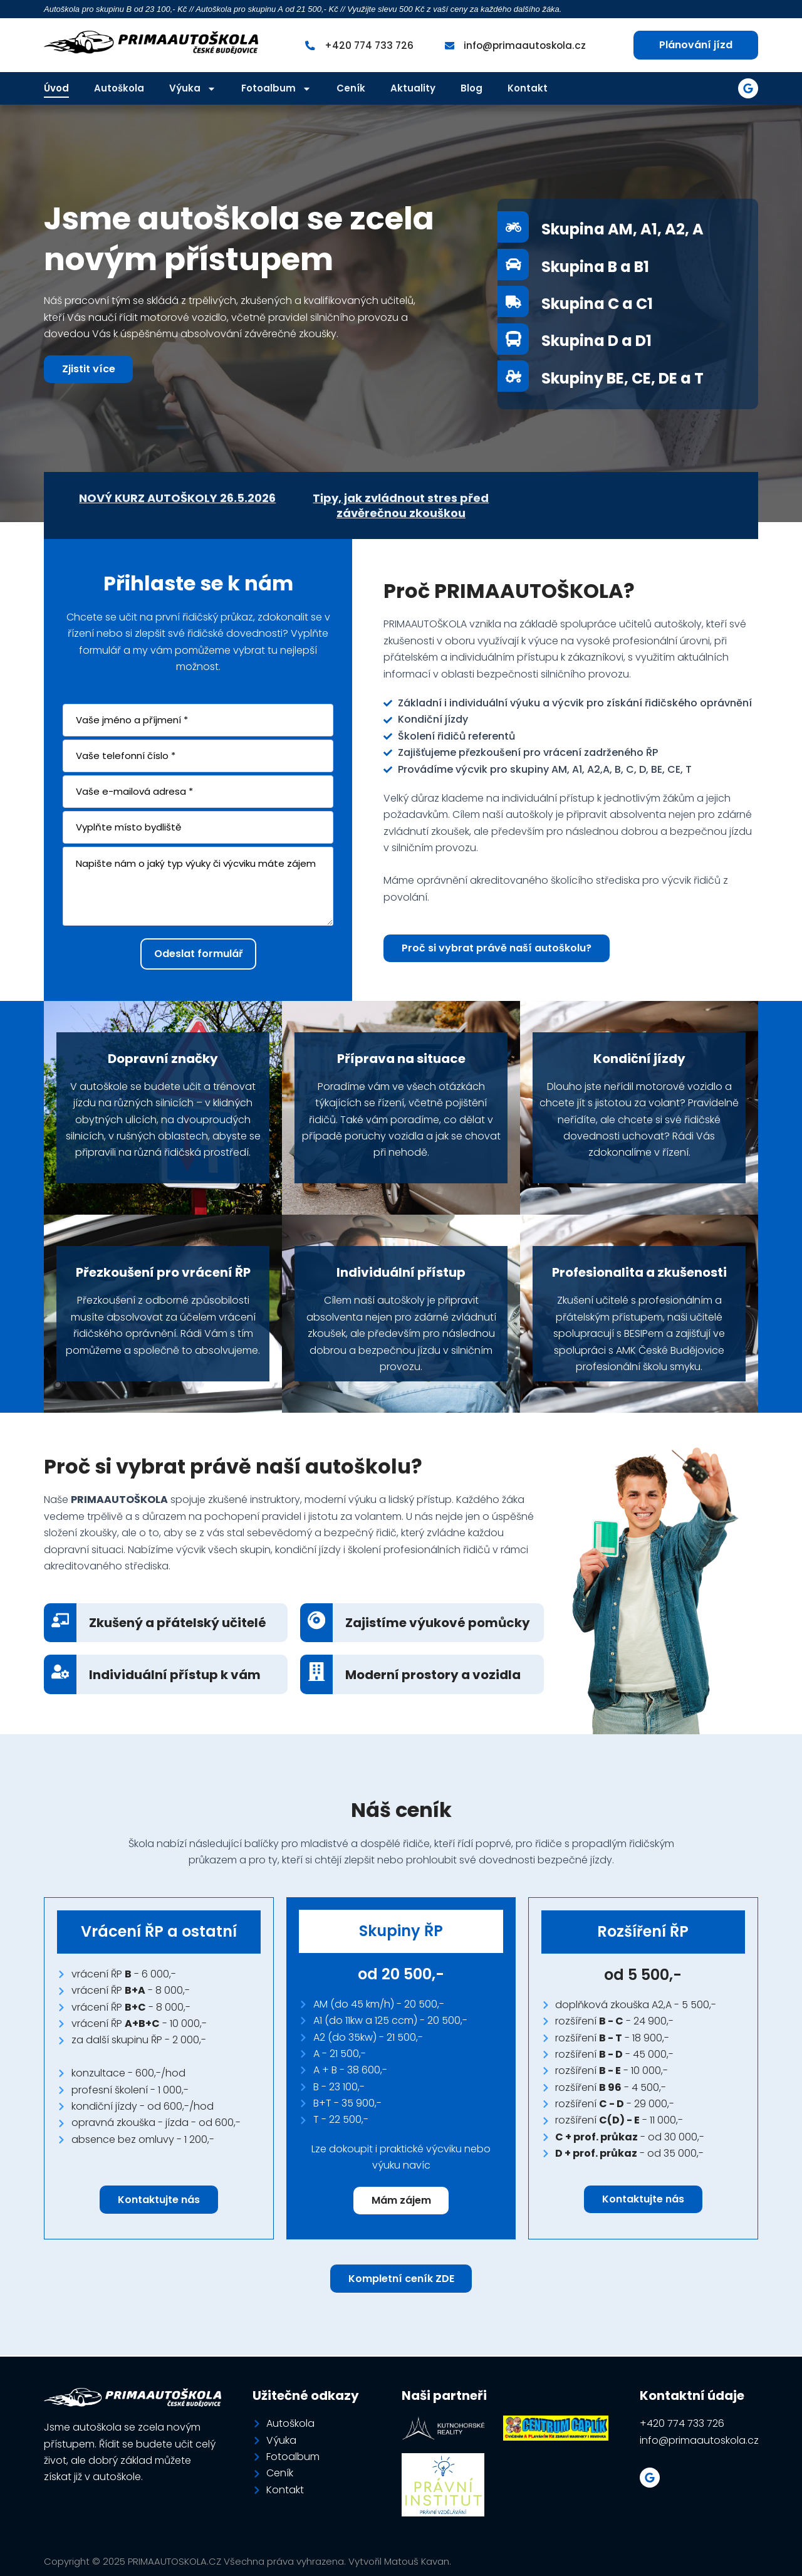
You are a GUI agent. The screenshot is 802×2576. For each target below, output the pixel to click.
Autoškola (119, 88)
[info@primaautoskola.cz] (449, 45)
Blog (471, 88)
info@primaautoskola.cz (526, 45)
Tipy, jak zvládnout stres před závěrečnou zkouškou (401, 505)
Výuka (192, 88)
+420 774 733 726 (367, 45)
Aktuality (412, 88)
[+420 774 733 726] (307, 45)
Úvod (56, 88)
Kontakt (528, 88)
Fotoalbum (276, 88)
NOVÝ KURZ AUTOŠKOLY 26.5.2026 (177, 498)
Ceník (350, 88)
